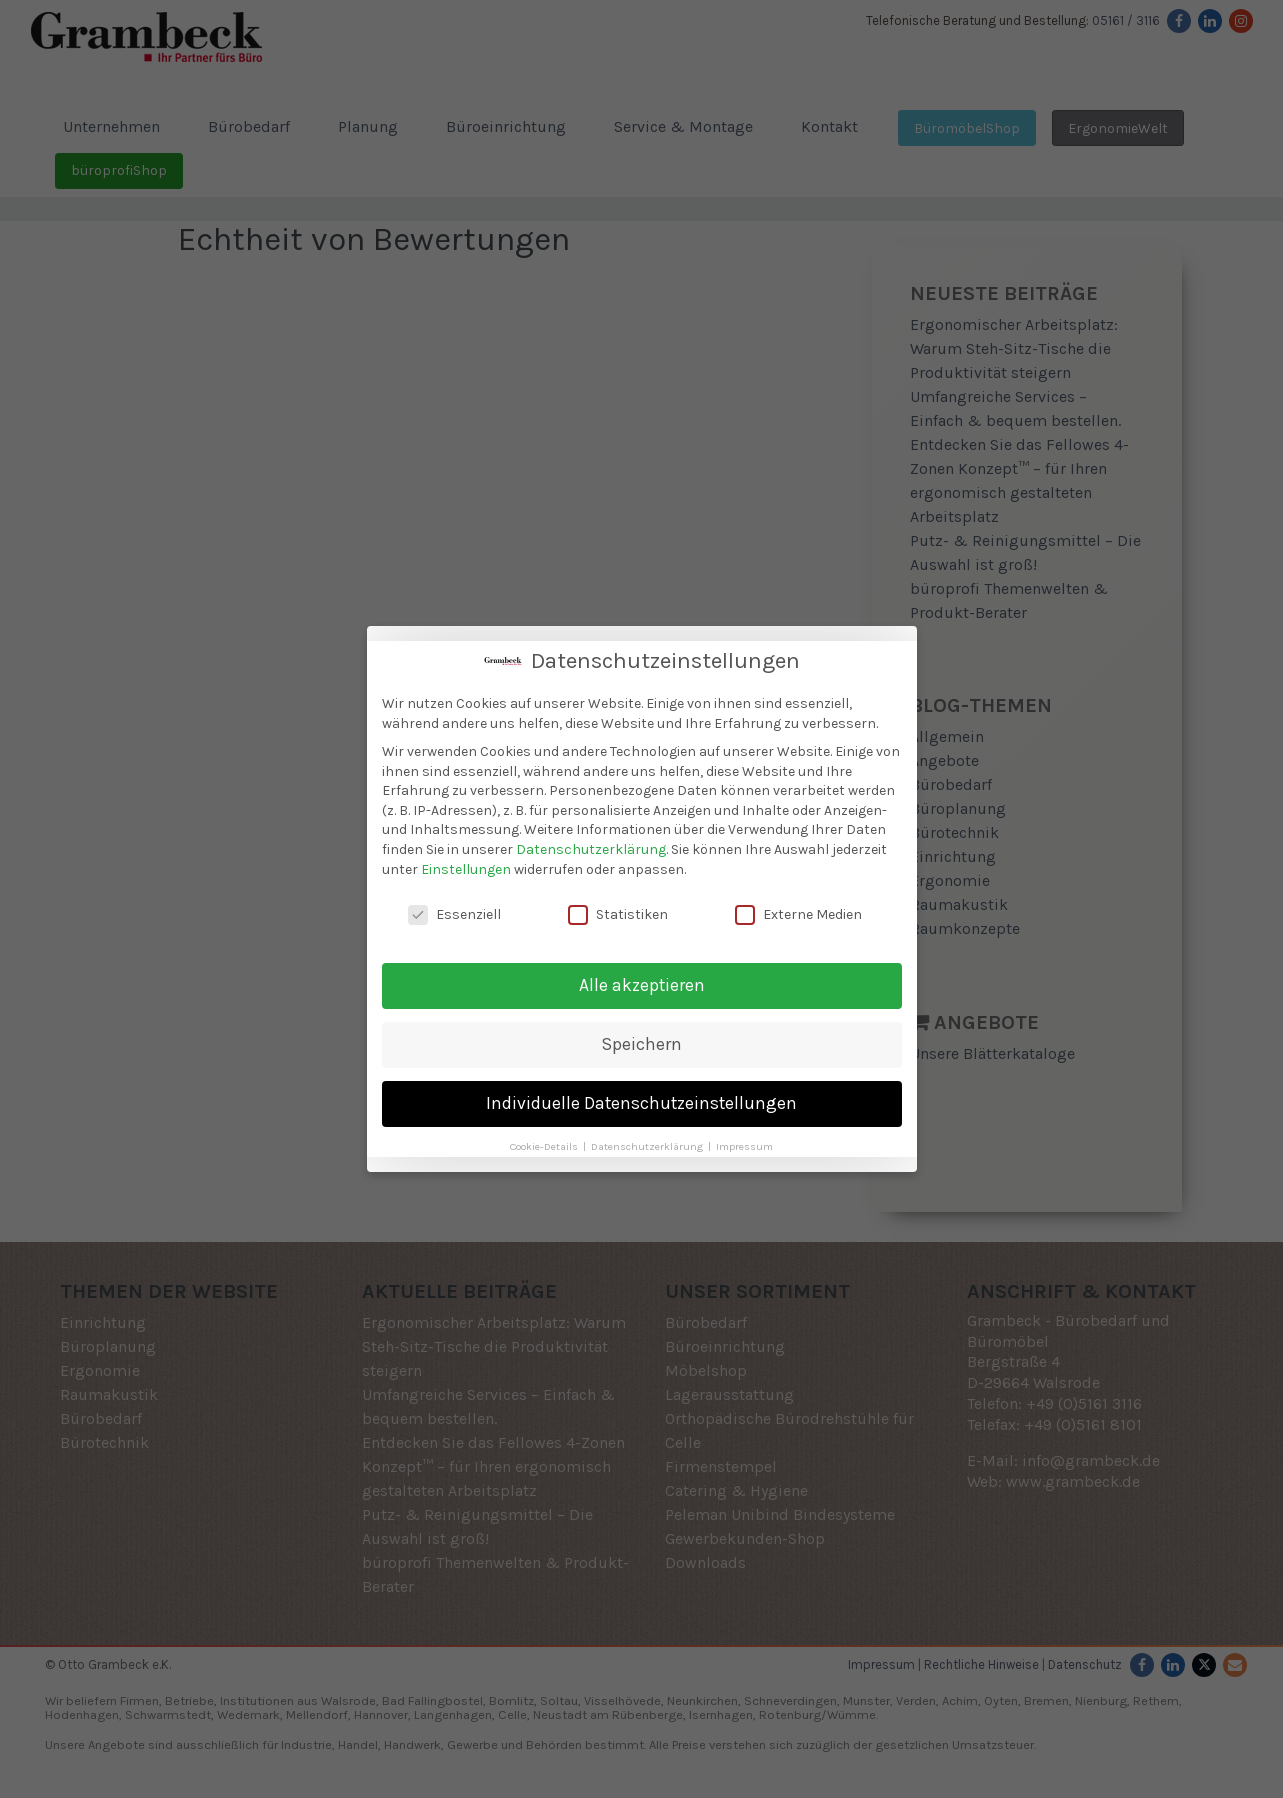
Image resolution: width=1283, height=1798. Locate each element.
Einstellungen (466, 864)
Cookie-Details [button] (545, 1142)
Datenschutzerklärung (591, 845)
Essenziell (454, 910)
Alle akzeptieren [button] (642, 981)
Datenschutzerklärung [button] (648, 1142)
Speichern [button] (642, 1040)
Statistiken (618, 910)
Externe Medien (798, 910)
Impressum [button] (744, 1142)
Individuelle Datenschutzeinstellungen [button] (641, 1099)
